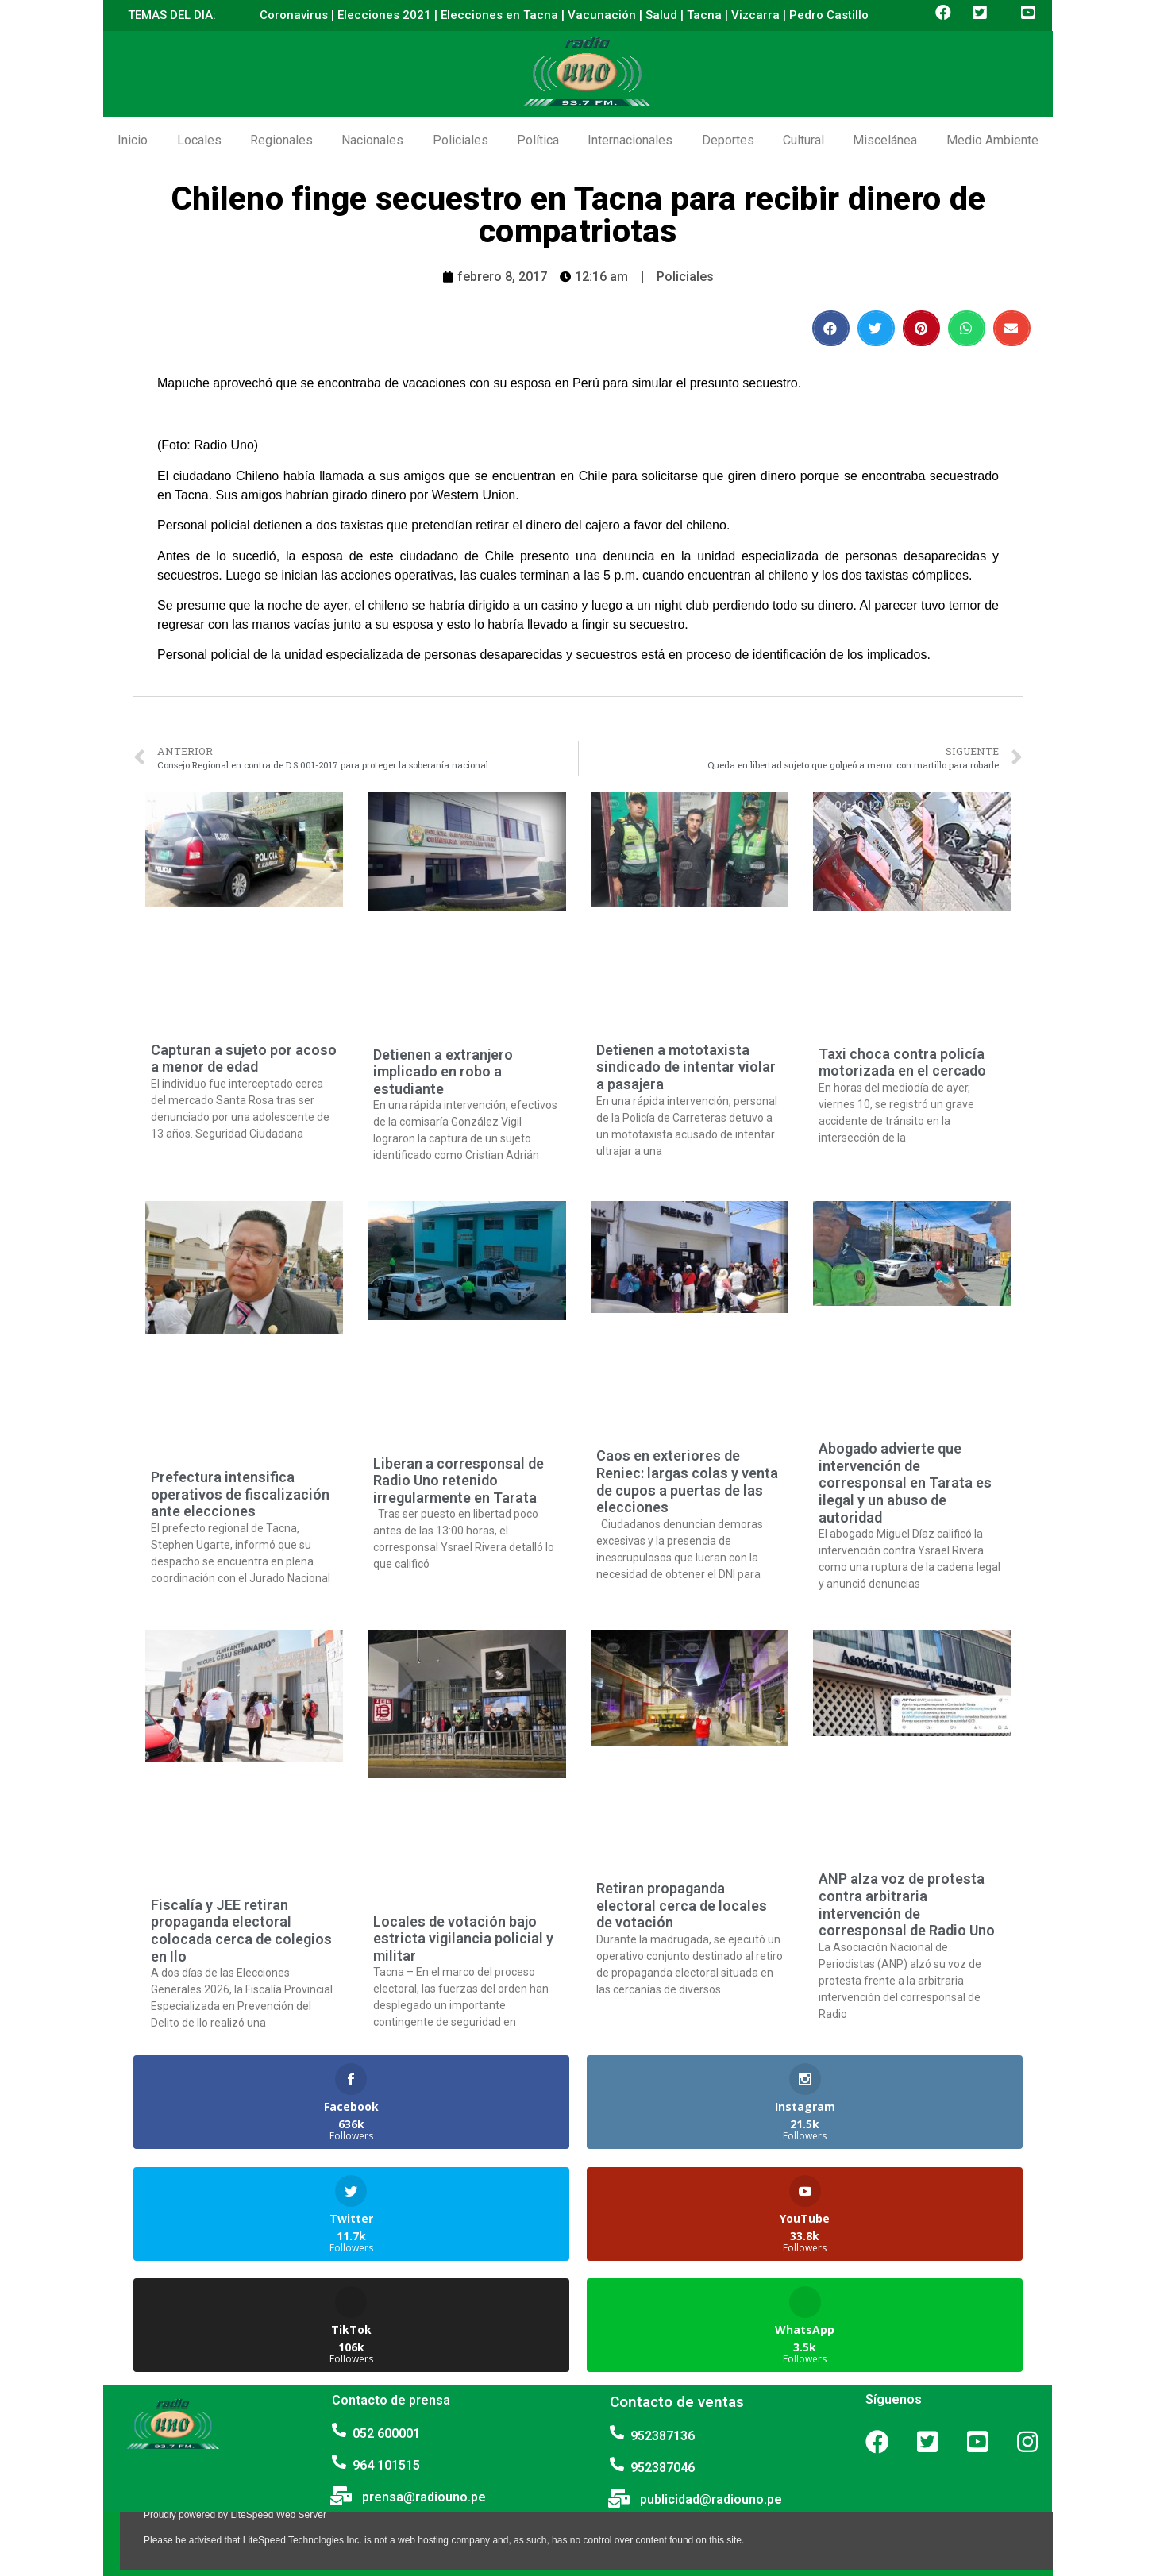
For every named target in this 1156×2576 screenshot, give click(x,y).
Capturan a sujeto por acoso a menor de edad (244, 1059)
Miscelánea (885, 140)
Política (538, 140)
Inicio (133, 140)
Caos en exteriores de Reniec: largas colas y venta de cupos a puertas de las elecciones (687, 1481)
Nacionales (372, 140)
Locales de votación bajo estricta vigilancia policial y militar (463, 1938)
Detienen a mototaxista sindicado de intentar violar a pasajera (686, 1067)
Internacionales (630, 140)
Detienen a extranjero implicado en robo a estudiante (443, 1071)
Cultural (803, 140)
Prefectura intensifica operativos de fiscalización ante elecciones (240, 1494)
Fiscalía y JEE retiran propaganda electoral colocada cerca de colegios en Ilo (241, 1930)
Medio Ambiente (992, 140)
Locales (199, 140)
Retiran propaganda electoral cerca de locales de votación (681, 1905)
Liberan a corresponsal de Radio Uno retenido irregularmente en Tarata (458, 1480)
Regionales (281, 140)
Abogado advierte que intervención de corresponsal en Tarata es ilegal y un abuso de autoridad (905, 1482)
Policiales (460, 140)
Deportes (728, 140)
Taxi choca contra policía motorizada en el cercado (902, 1062)
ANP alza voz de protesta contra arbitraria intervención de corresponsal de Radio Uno (907, 1904)
